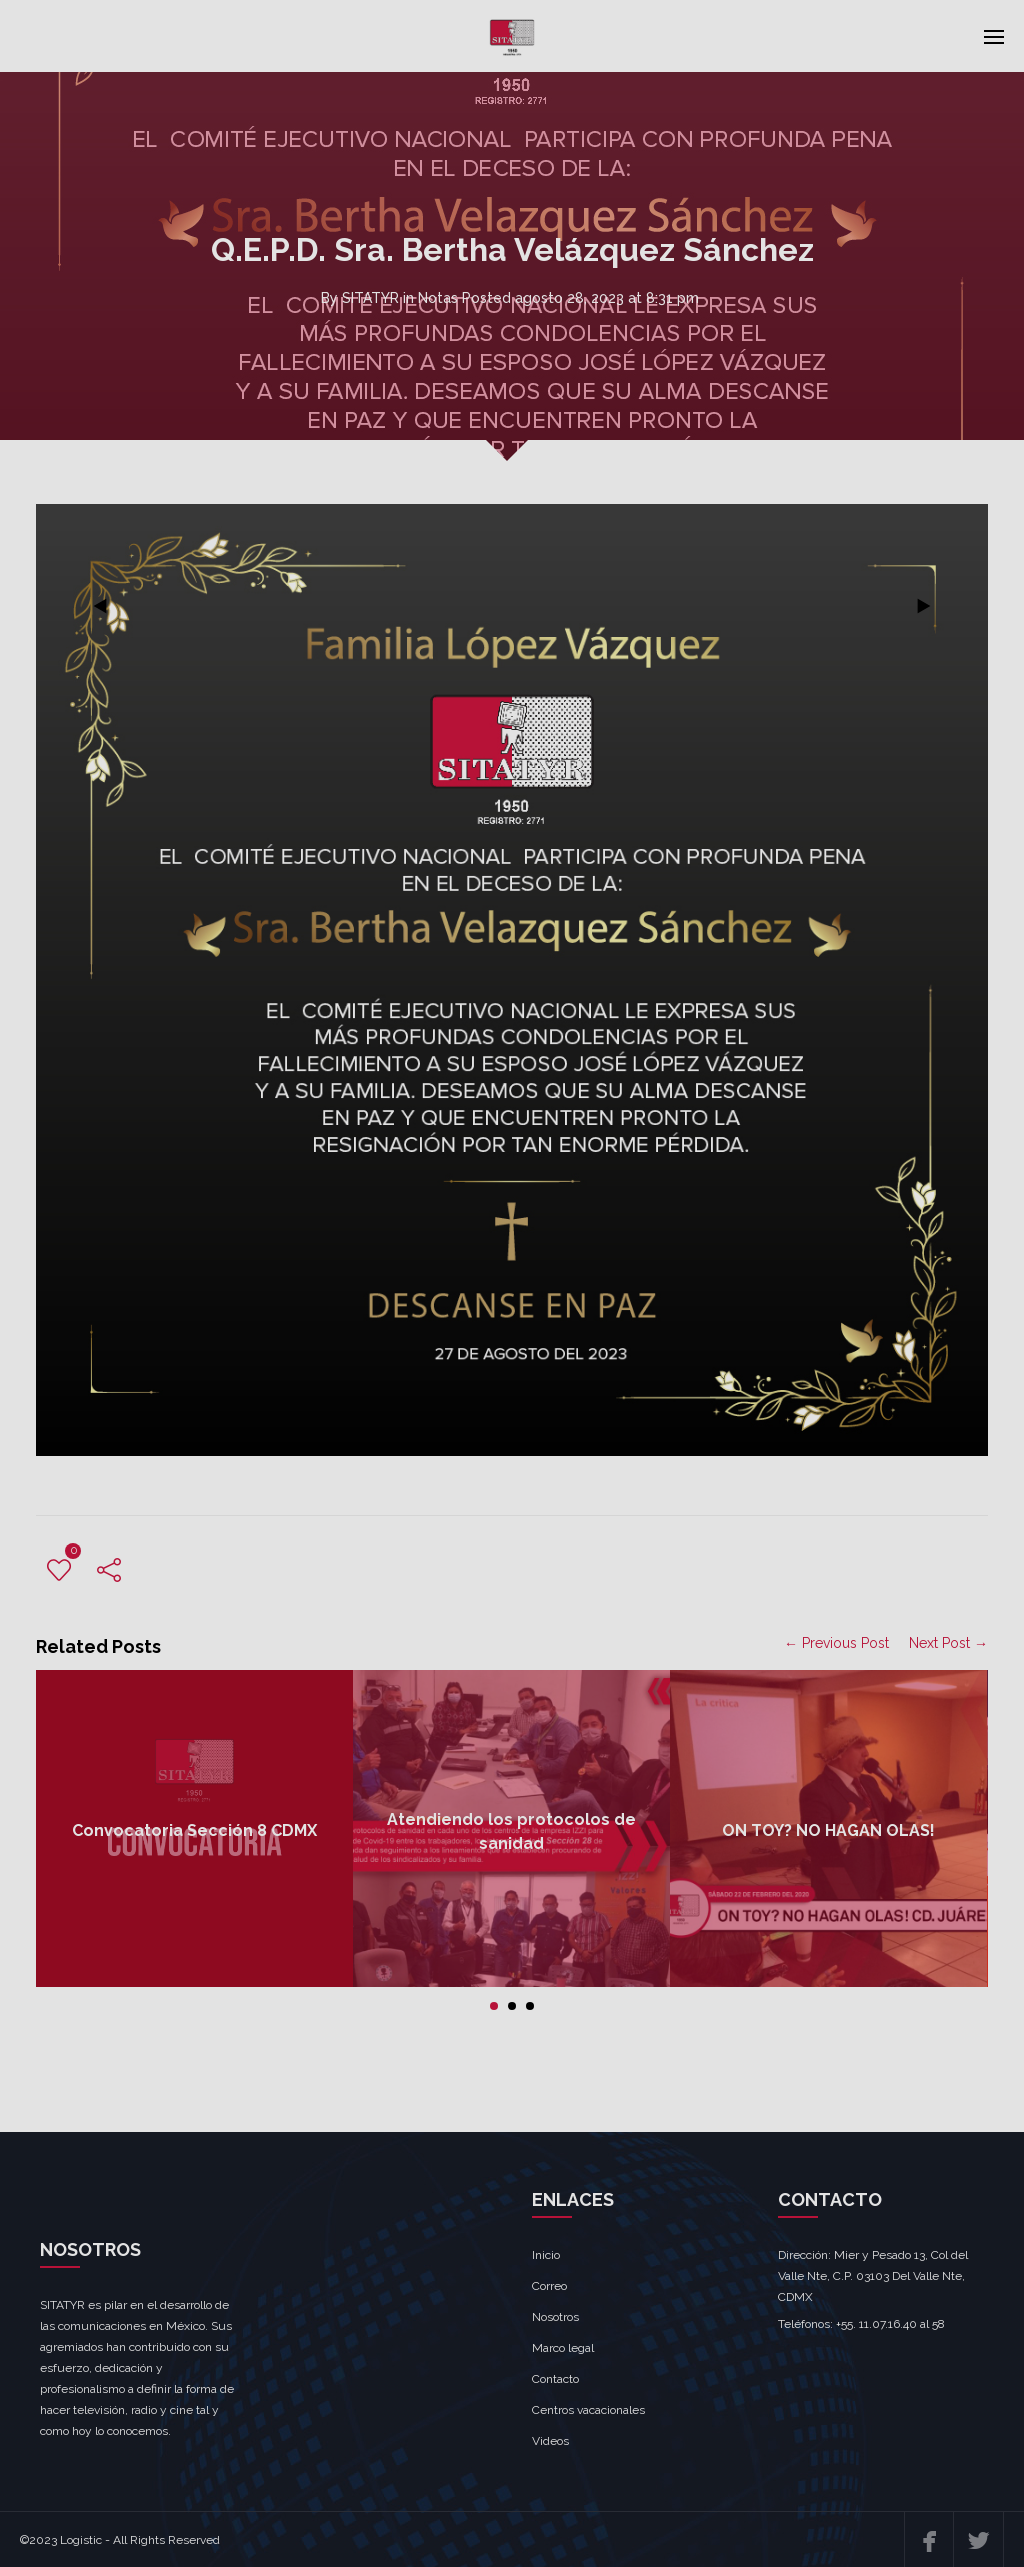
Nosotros (555, 2317)
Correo (549, 2286)
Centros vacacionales (588, 2410)
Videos (550, 2441)
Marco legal (563, 2348)
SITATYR (370, 298)
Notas (438, 298)
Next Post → (948, 1643)
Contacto (555, 2379)
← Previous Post (836, 1643)
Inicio (546, 2255)
